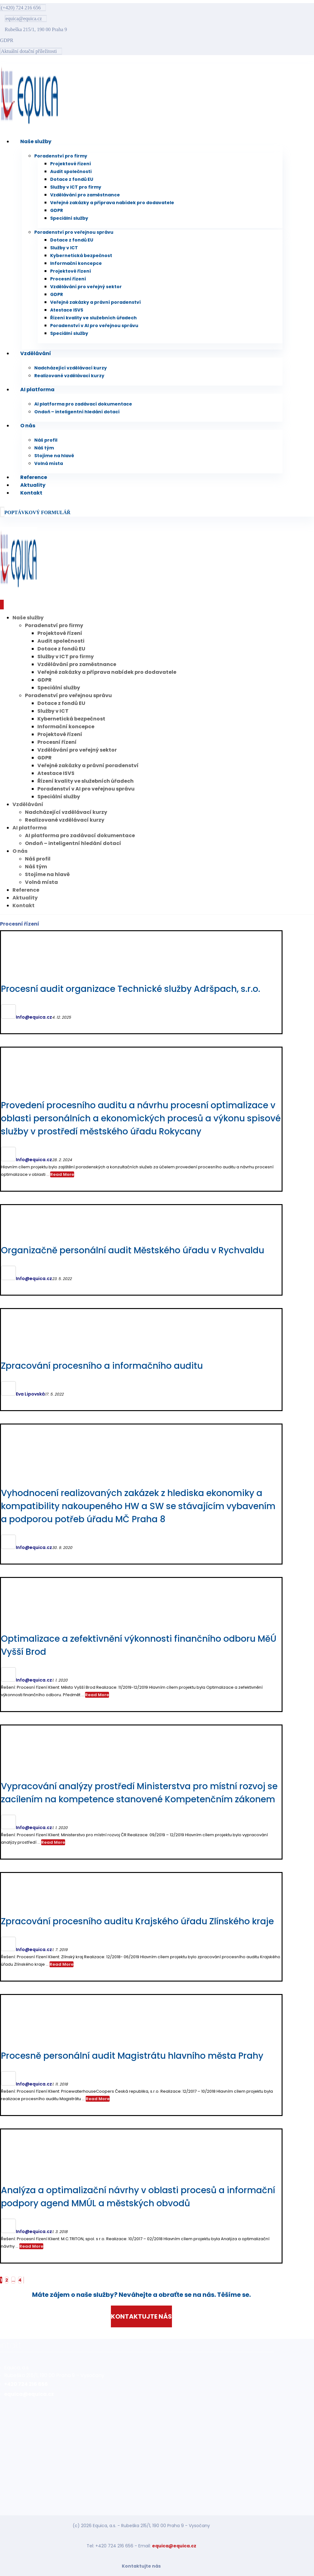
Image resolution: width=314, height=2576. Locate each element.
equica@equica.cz (174, 2546)
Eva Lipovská (30, 1394)
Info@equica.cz (34, 1017)
